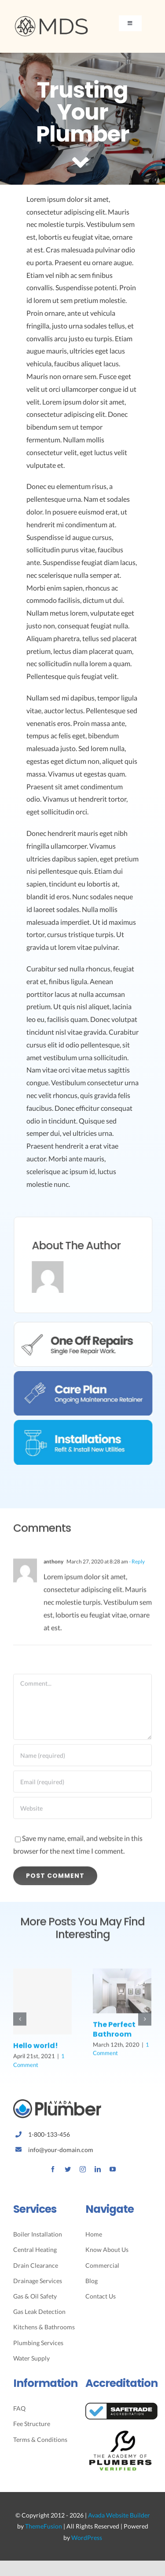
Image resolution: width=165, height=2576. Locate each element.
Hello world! (35, 2052)
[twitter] (68, 2169)
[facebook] (53, 2169)
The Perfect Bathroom (114, 2035)
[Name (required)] (82, 1761)
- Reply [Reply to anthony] (136, 1567)
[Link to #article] (80, 163)
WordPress (86, 2537)
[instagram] (83, 2169)
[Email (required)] (82, 1787)
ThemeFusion (43, 2526)
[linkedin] (98, 2169)
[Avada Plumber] (51, 19)
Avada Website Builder (119, 2515)
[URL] (82, 1813)
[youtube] (113, 2169)
